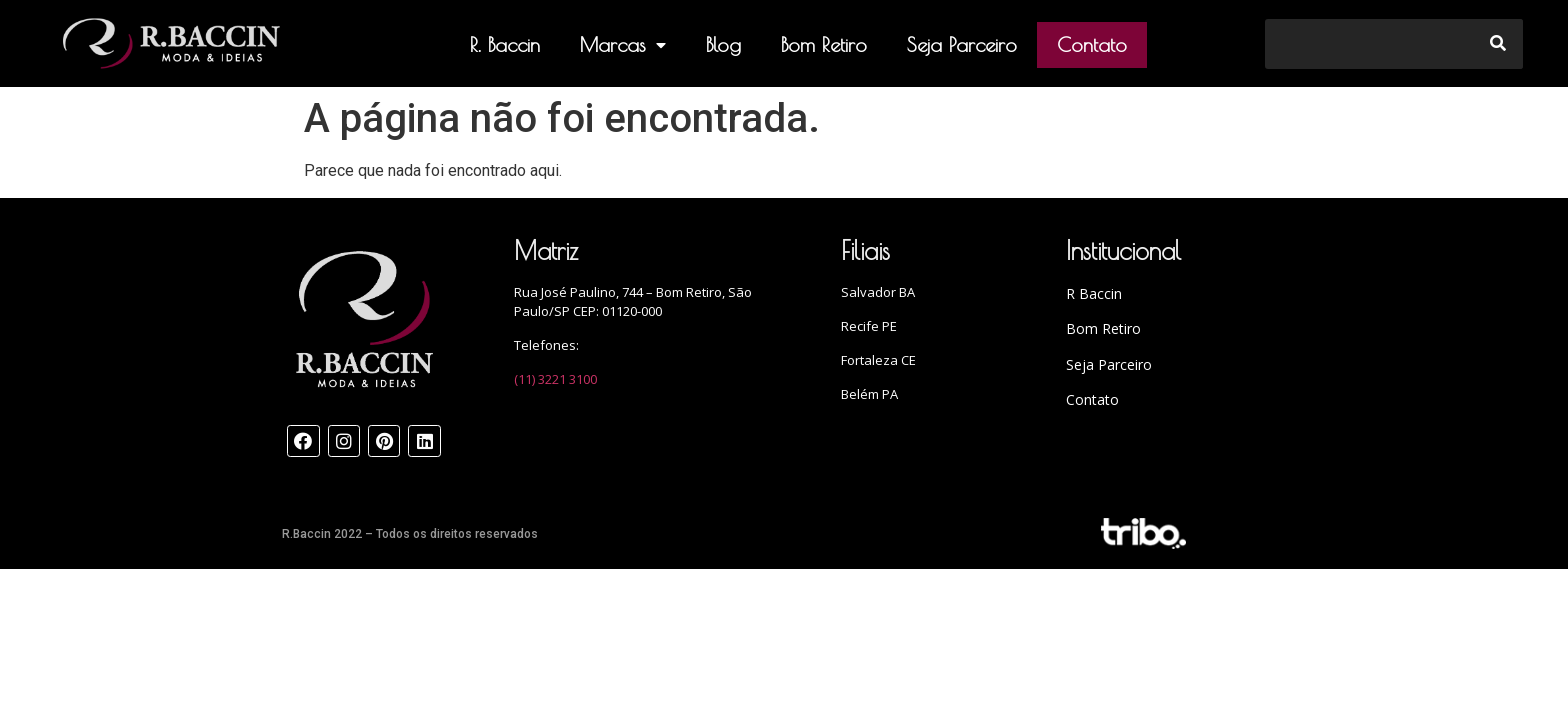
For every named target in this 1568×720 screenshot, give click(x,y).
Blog (723, 44)
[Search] (1498, 44)
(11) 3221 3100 (555, 379)
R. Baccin (505, 44)
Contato (1092, 44)
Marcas (623, 45)
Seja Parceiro (962, 44)
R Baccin (1094, 293)
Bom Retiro (824, 44)
